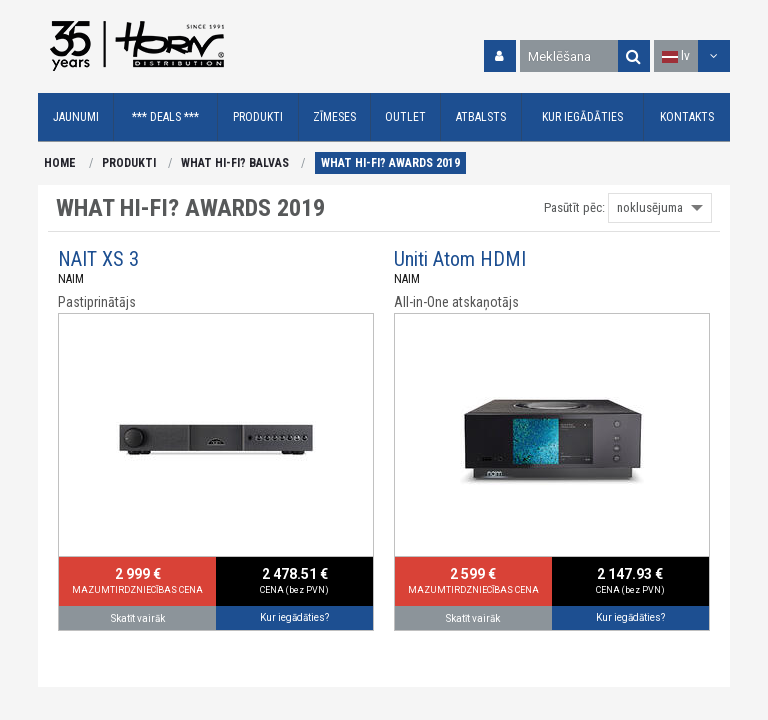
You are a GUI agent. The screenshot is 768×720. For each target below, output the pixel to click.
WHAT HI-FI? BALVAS (235, 163)
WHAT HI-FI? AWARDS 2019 (390, 163)
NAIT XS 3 (98, 259)
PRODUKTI (129, 163)
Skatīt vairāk (138, 618)
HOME (60, 163)
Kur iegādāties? (294, 617)
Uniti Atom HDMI (460, 259)
